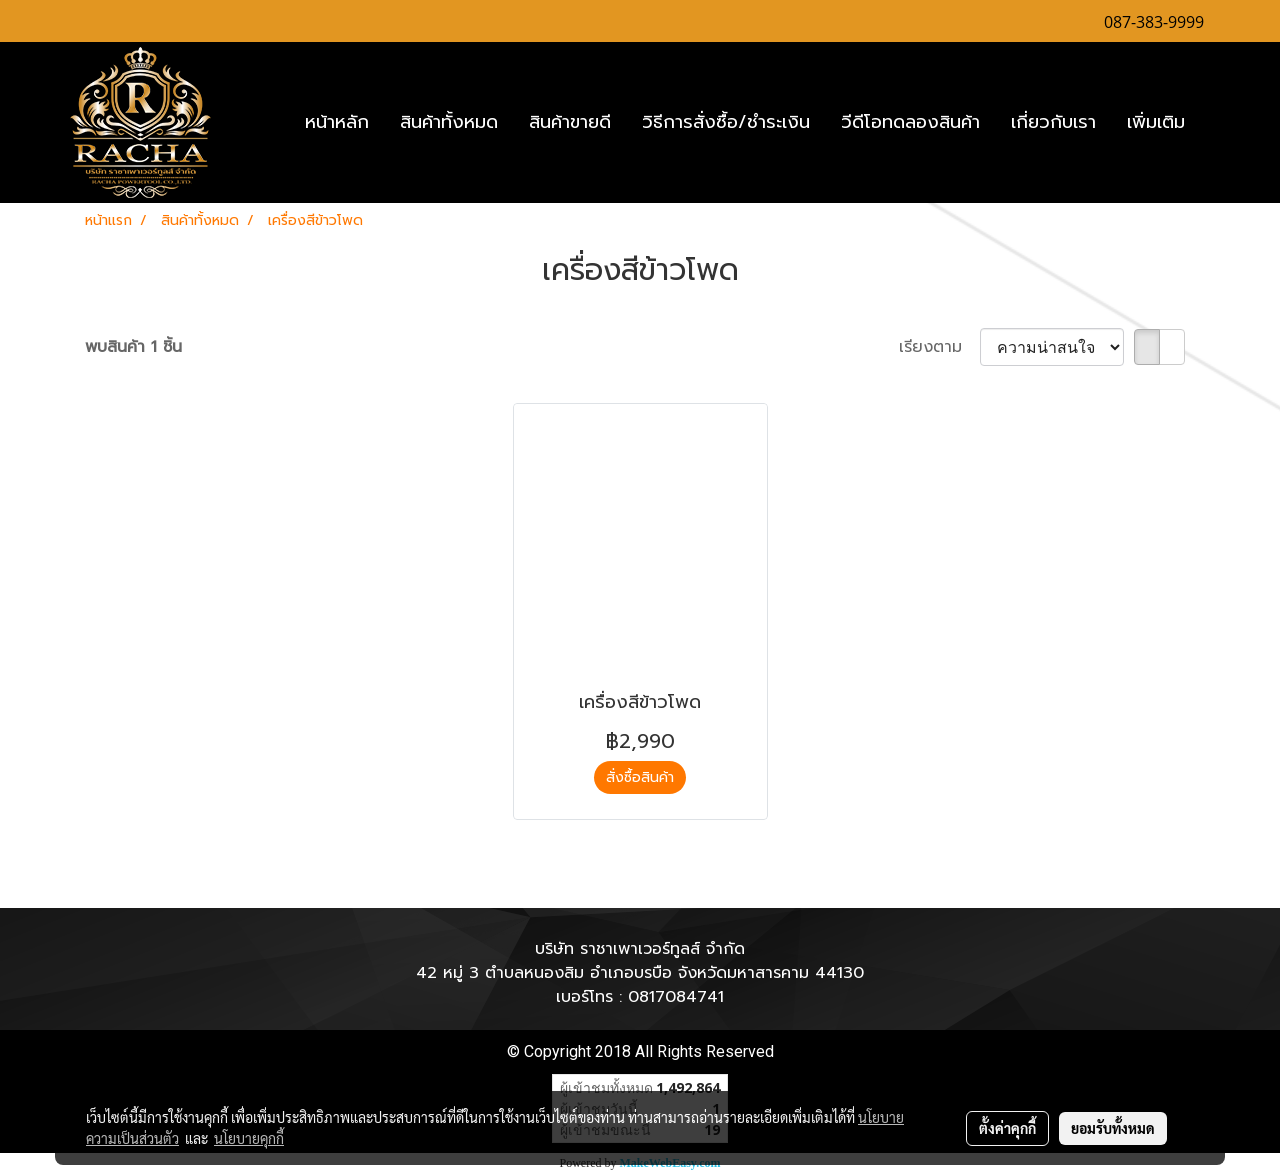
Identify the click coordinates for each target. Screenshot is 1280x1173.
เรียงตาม (939, 347)
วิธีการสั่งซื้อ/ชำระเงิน (726, 122)
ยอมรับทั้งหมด (1113, 1128)
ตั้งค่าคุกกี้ (1007, 1128)
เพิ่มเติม (1156, 122)
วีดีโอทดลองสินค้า (910, 122)
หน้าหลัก (337, 122)
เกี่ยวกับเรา (1053, 122)
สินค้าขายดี (570, 122)
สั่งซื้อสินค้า (640, 777)
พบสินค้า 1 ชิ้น (133, 347)
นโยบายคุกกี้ (249, 1138)
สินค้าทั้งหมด (449, 122)
